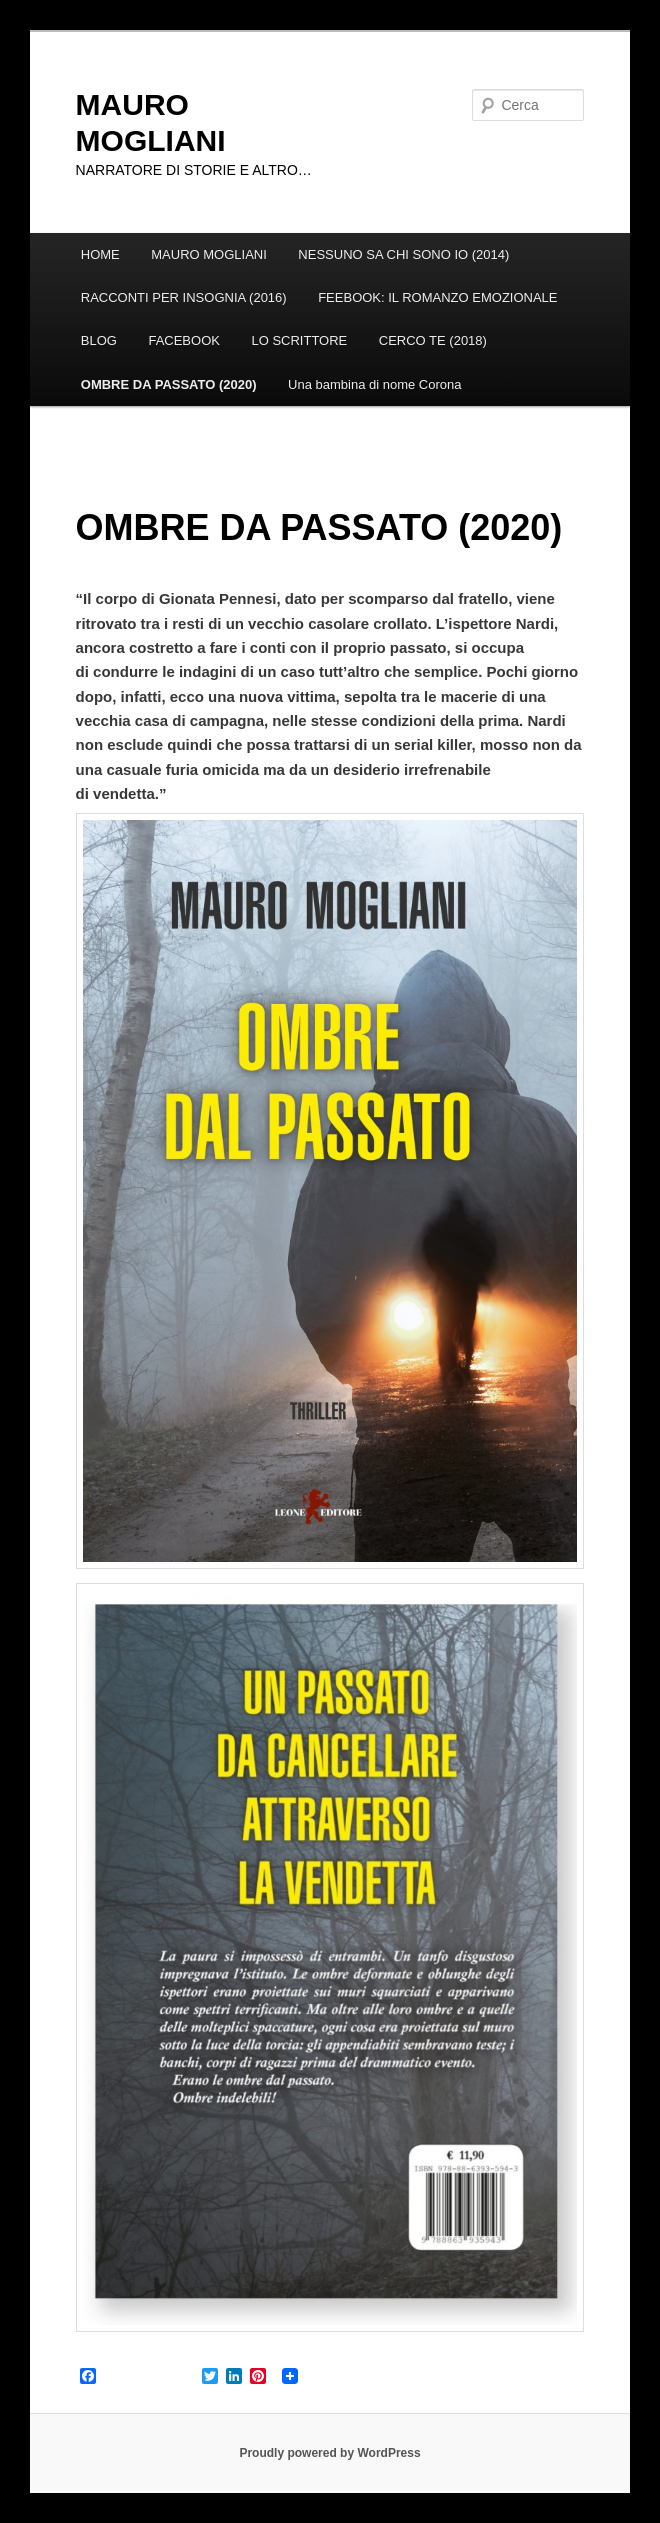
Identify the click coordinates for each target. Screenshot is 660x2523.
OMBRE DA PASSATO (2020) (169, 384)
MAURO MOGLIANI (209, 254)
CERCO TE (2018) (433, 340)
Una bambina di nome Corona (374, 384)
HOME (100, 254)
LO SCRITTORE (299, 340)
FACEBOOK (184, 340)
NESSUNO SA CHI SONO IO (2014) (403, 254)
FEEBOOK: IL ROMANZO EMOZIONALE (437, 297)
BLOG (99, 340)
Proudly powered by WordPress (329, 2453)
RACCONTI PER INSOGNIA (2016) (184, 297)
